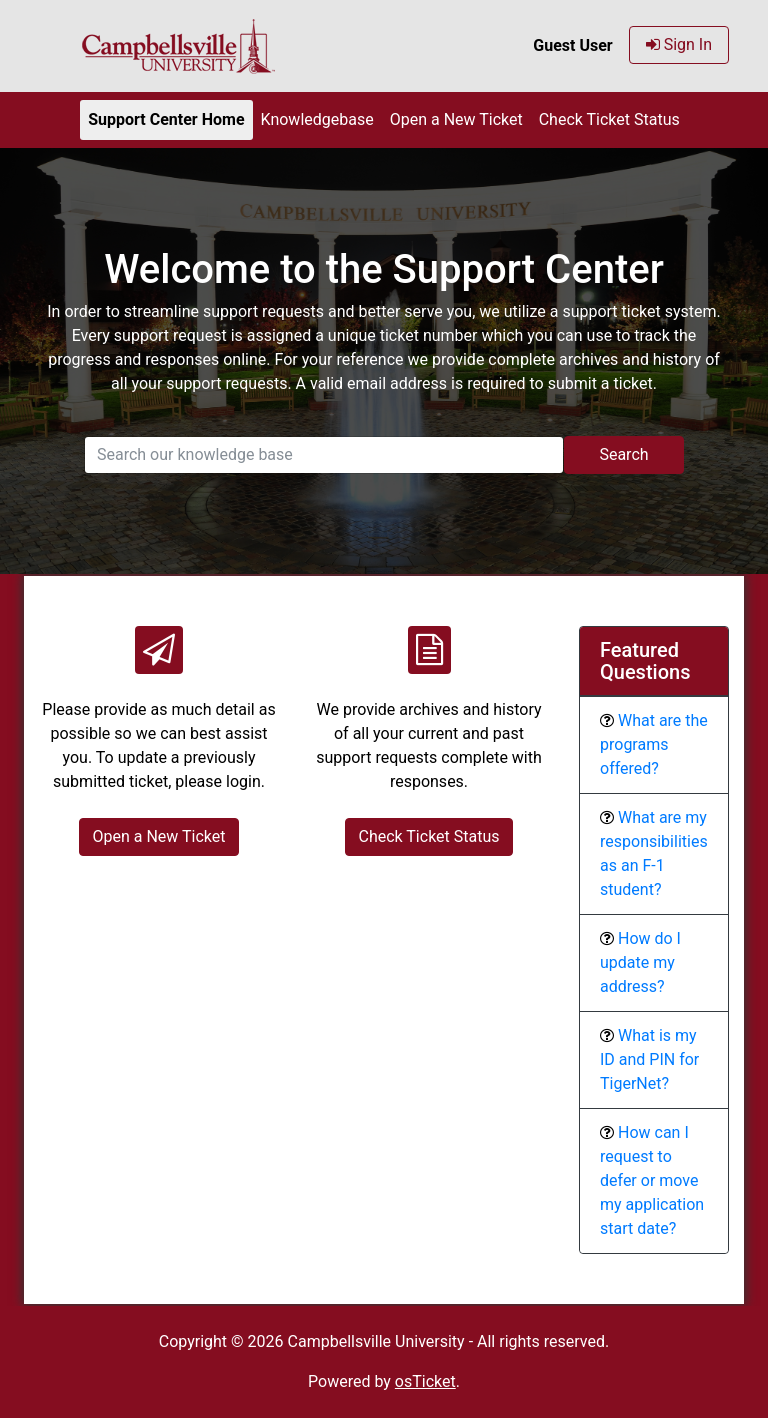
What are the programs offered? (654, 744)
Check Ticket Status (609, 119)
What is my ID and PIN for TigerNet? (649, 1059)
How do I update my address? (640, 962)
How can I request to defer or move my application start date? (652, 1180)
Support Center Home (166, 119)
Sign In (679, 44)
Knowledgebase (317, 119)
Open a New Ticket (456, 119)
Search (623, 454)
